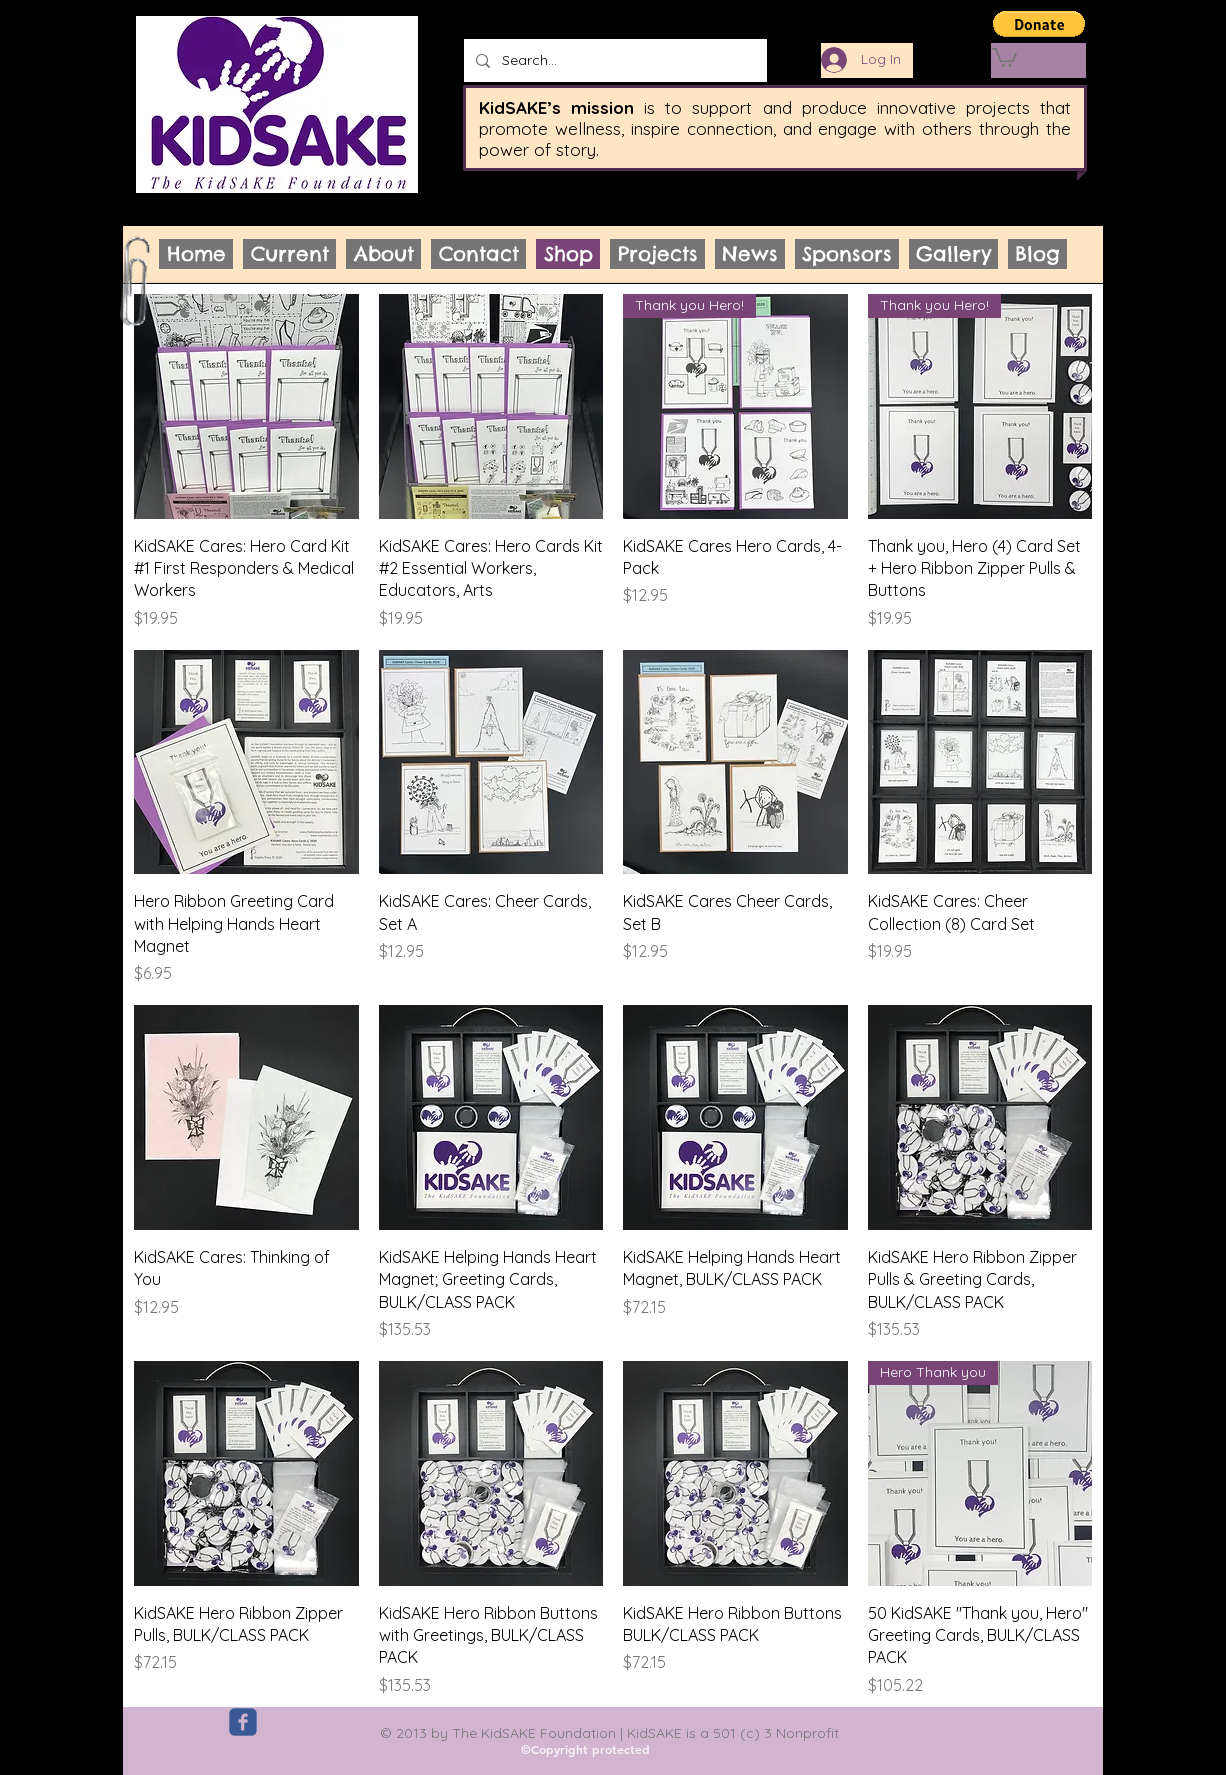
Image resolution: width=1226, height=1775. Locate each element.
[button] (1039, 24)
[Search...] (613, 60)
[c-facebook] (243, 1722)
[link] (1004, 56)
